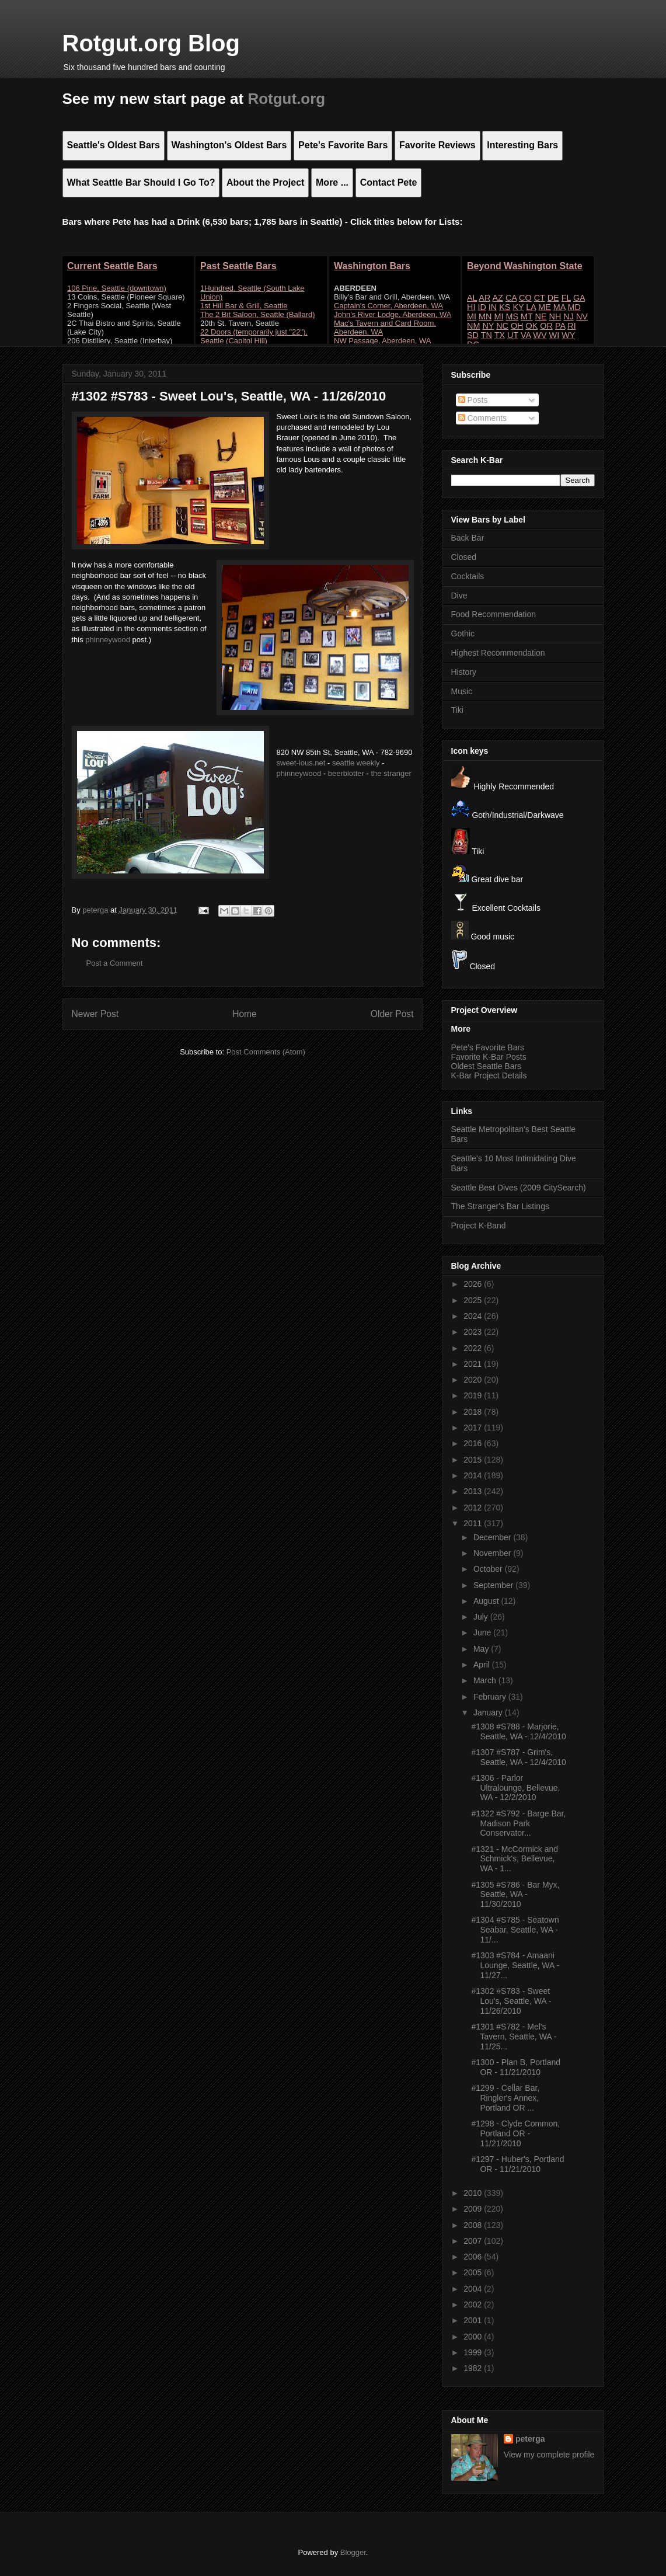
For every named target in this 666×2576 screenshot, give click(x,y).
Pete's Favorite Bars (488, 1047)
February (490, 1696)
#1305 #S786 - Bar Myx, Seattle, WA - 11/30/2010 (515, 1894)
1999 (473, 2352)
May (482, 1648)
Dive (459, 595)
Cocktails (467, 576)
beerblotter (346, 773)
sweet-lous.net (301, 762)
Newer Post (95, 1014)
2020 (473, 1379)
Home (244, 1014)
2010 (473, 2193)
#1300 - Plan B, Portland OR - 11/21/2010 (515, 2067)
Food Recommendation (493, 614)
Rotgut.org (286, 98)
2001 (473, 2320)
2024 (473, 1316)
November (493, 1553)
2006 (473, 2256)
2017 (473, 1427)
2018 (473, 1411)
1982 (473, 2368)
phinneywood (107, 639)
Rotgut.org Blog (151, 43)
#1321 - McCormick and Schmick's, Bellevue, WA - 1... (514, 1859)
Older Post (392, 1014)
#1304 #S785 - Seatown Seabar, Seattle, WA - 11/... (515, 1929)
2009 (473, 2208)
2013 (473, 1491)
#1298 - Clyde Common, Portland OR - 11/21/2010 (515, 2133)
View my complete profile (549, 2454)
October (489, 1569)
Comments (482, 418)
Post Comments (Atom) (265, 1051)
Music (462, 691)
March (485, 1680)
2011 (473, 1523)
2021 (473, 1364)
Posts (473, 400)
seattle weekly (356, 762)
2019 (473, 1395)
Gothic (463, 633)
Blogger (353, 2552)
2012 (473, 1507)
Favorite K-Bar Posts (488, 1056)
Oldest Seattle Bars (486, 1066)
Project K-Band (478, 1225)
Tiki (457, 710)
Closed (464, 557)
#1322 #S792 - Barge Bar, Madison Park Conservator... (518, 1823)
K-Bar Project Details (489, 1075)
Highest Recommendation (498, 652)
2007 (473, 2241)
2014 (473, 1475)
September (494, 1585)
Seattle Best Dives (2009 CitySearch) (518, 1187)
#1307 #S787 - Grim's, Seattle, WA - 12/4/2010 (518, 1757)
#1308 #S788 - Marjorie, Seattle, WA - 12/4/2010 (518, 1731)
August (487, 1601)
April (482, 1664)
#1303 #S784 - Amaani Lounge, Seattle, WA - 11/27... (515, 1965)
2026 (473, 1284)
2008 (473, 2225)
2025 (473, 1300)
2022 (473, 1348)
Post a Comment (114, 963)
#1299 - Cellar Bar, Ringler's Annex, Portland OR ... (505, 2097)
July (481, 1616)
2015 (473, 1459)
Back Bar (467, 537)
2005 (473, 2272)
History (464, 672)
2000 (473, 2336)
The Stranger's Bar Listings (500, 1206)
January (489, 1712)
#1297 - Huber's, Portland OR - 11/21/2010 (517, 2164)
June (483, 1632)
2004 (473, 2288)
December (493, 1537)
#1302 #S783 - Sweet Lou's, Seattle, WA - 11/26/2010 (511, 2000)
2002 (473, 2304)
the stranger (391, 773)
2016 (473, 1443)
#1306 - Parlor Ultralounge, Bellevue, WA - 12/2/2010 (515, 1787)
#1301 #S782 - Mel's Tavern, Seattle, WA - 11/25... (513, 2036)
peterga (530, 2438)
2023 (473, 1331)
